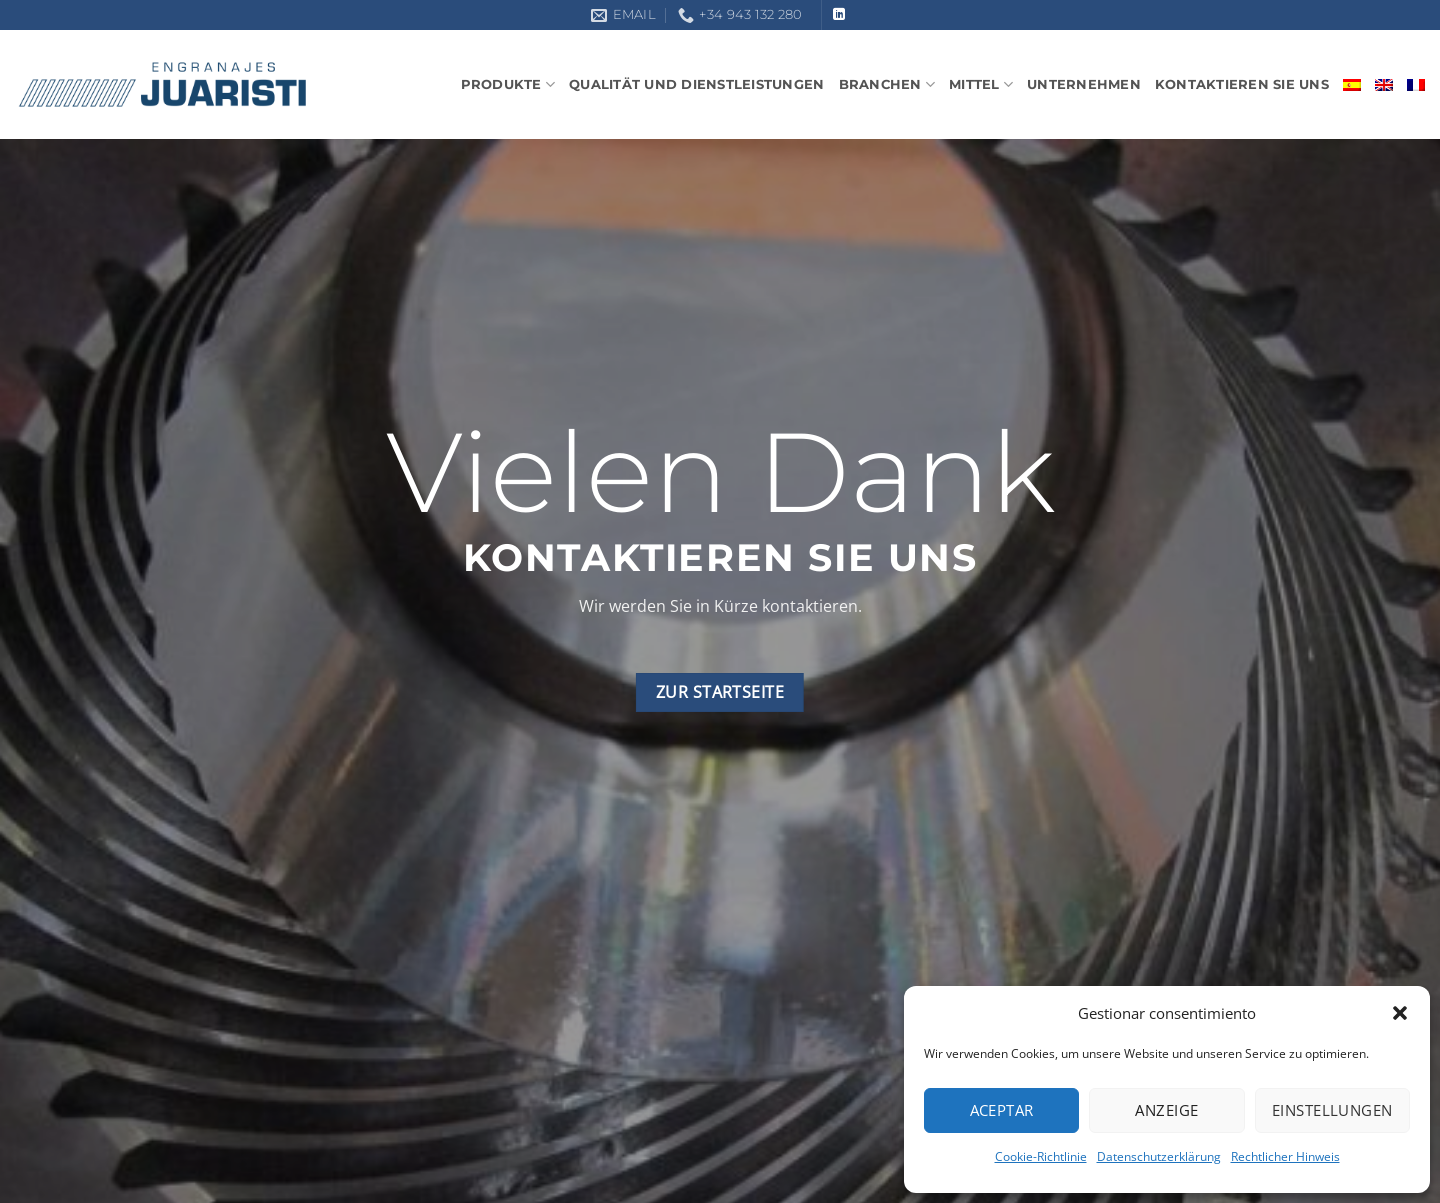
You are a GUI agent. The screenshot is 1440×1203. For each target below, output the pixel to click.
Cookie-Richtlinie (1041, 1156)
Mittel (981, 84)
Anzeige (1166, 1110)
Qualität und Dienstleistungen (696, 84)
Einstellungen (1332, 1110)
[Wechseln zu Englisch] (1384, 85)
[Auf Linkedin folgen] (839, 15)
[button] (1400, 1013)
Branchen (887, 84)
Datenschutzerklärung (1159, 1156)
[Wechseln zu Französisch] (1416, 85)
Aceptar (1002, 1110)
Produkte (508, 84)
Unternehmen (1084, 84)
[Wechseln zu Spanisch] (1352, 85)
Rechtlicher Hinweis (1285, 1156)
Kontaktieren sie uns (1242, 84)
